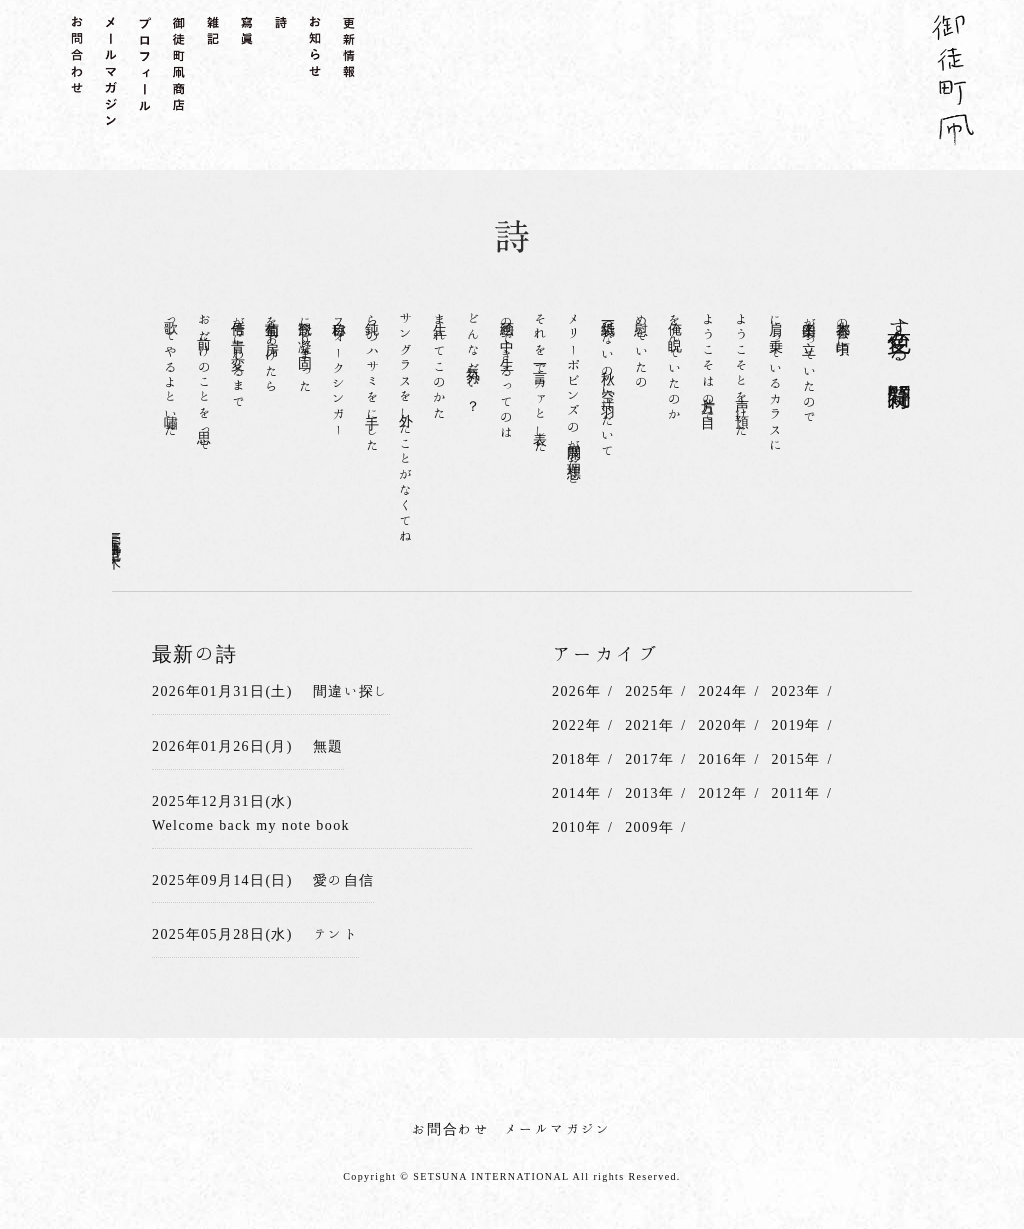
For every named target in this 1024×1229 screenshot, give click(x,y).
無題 (328, 746)
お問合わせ (450, 1129)
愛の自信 (344, 880)
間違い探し (351, 691)
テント (336, 934)
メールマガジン (558, 1129)
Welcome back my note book (251, 825)
